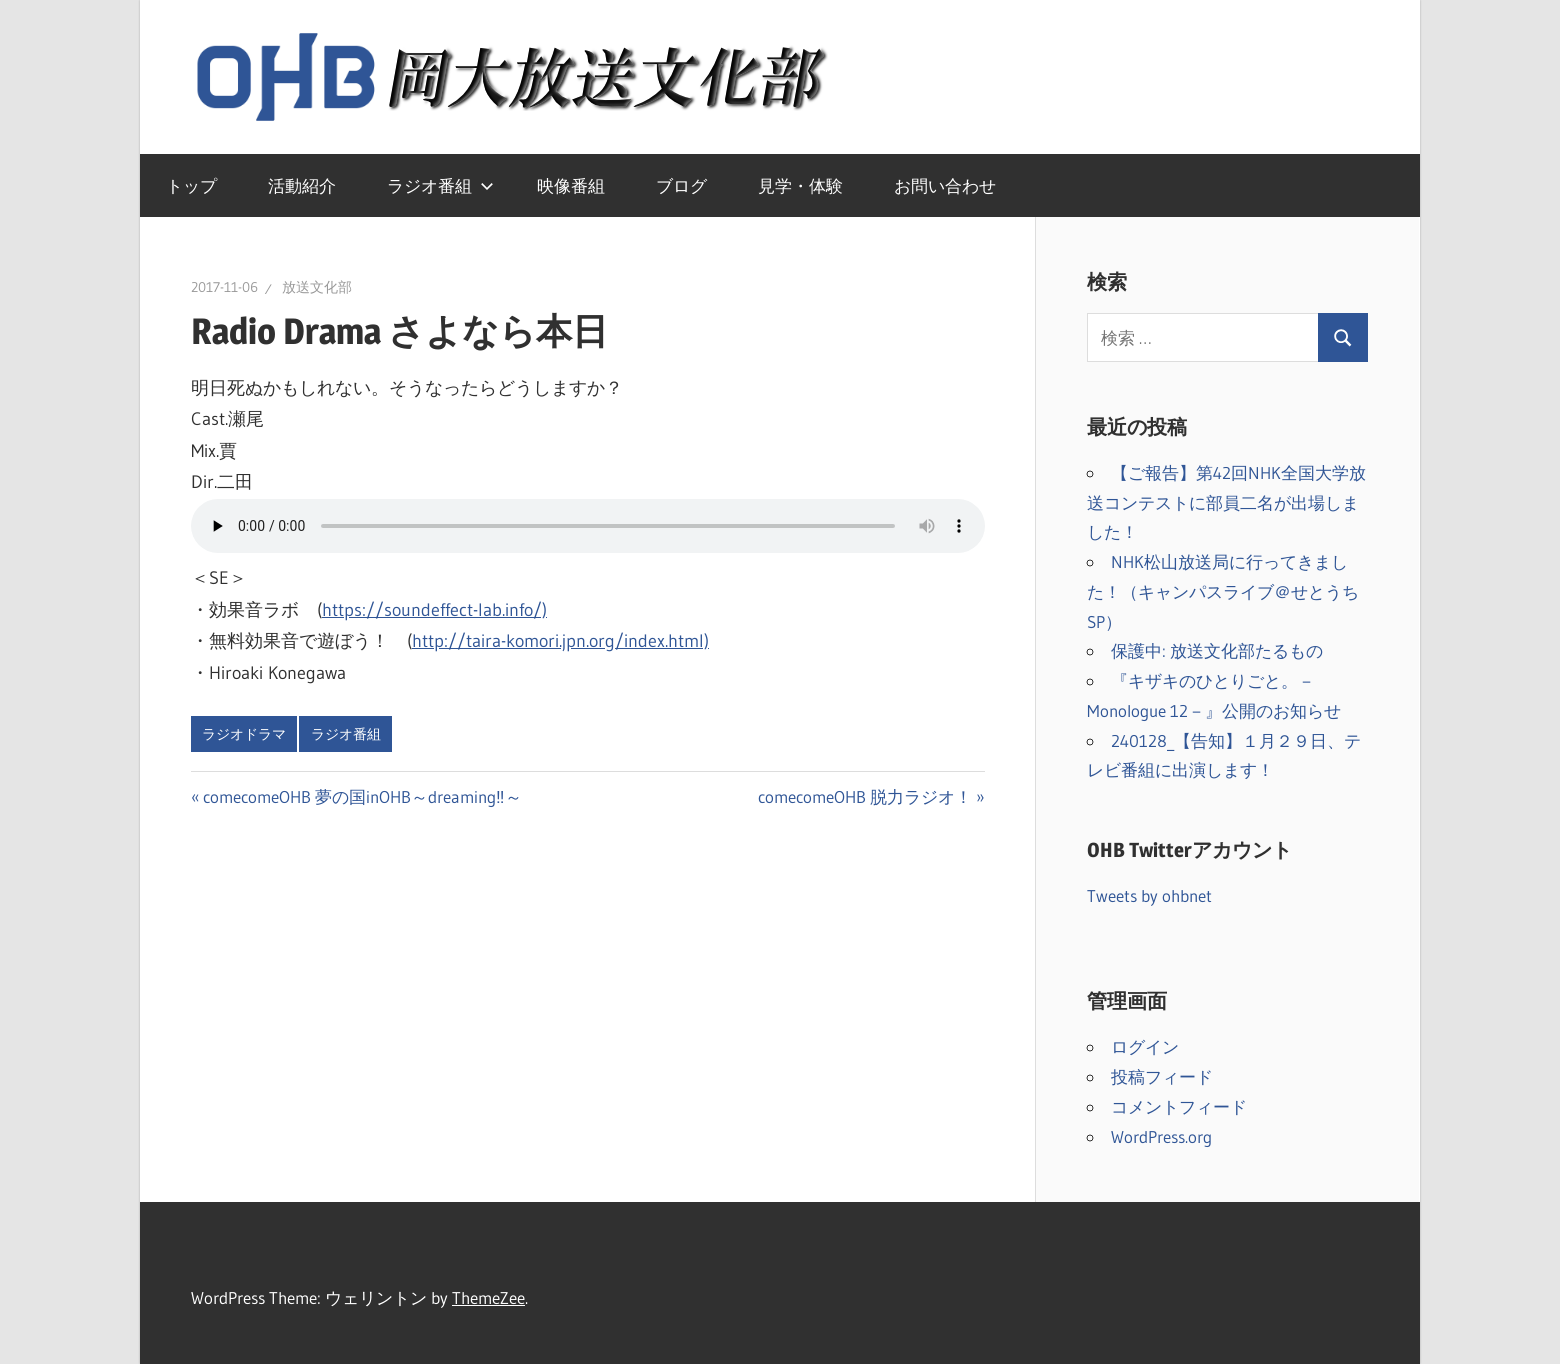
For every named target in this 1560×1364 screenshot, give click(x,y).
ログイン (1145, 1046)
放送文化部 (317, 287)
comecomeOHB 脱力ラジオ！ (865, 796)
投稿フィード (1162, 1076)
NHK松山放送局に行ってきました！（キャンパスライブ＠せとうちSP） (1223, 591)
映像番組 (571, 185)
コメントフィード (1179, 1106)
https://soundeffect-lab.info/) (434, 610)
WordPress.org (1161, 1136)
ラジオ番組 (440, 185)
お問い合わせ (945, 185)
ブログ (681, 185)
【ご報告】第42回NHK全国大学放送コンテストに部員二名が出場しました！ (1226, 502)
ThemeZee (488, 1297)
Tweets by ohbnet (1149, 895)
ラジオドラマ (244, 734)
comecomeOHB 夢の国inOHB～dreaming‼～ (362, 796)
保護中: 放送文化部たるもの (1217, 650)
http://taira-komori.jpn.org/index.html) (560, 641)
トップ (191, 185)
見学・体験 (800, 185)
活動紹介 (302, 185)
